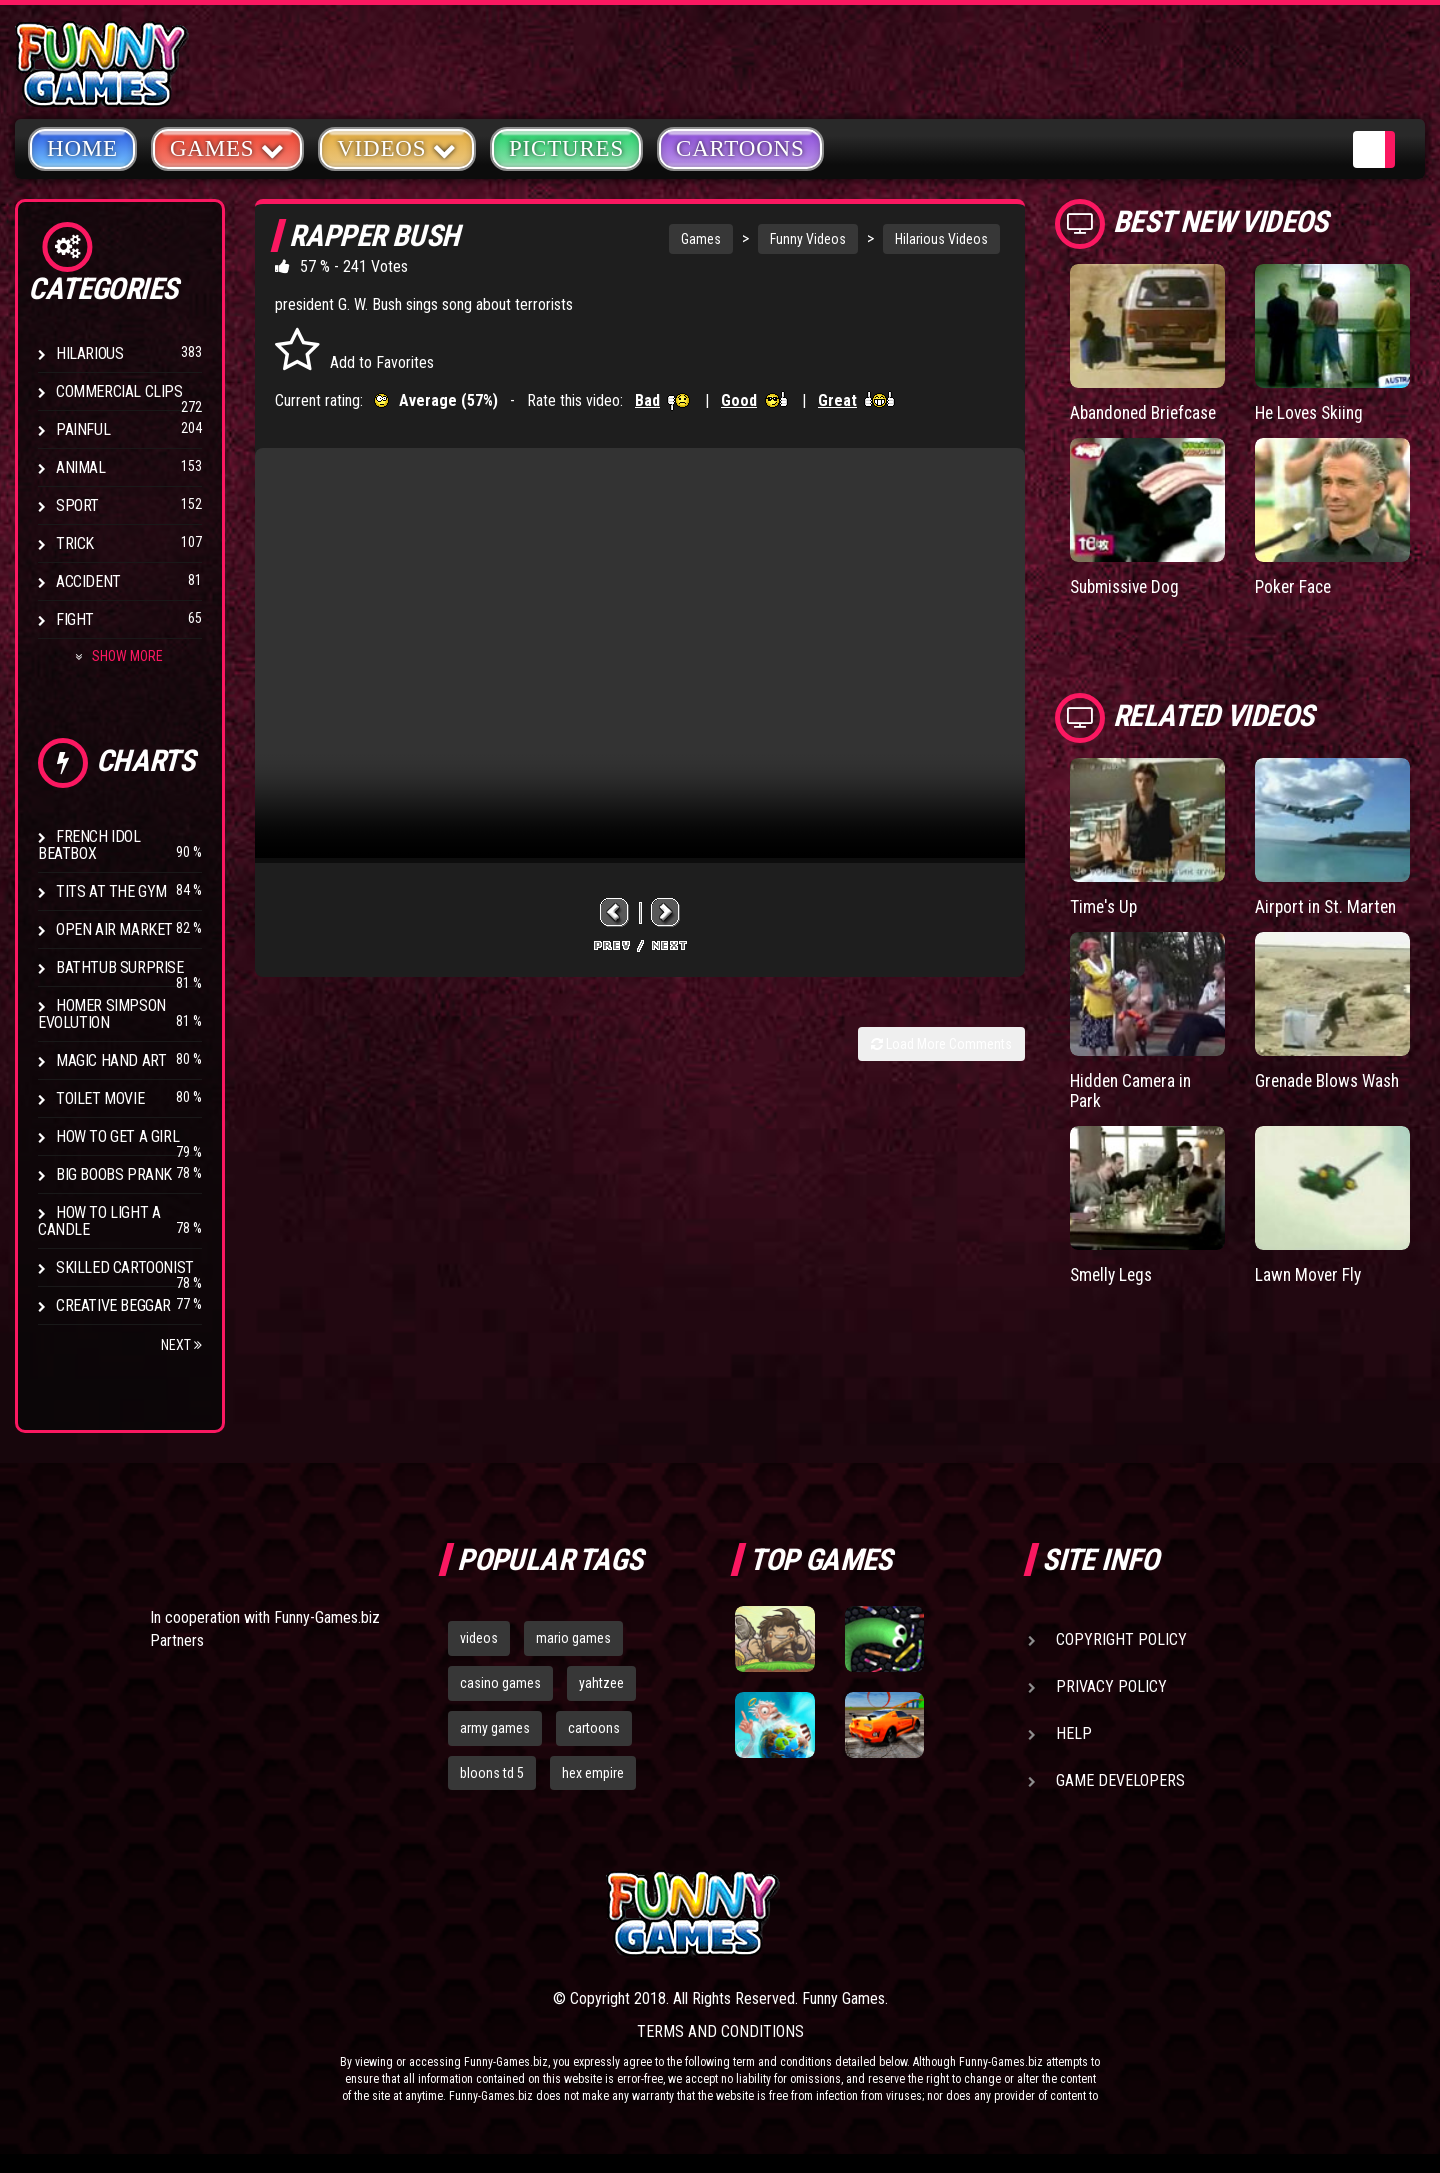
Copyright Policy (1121, 1639)
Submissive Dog (1128, 586)
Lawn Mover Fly (1310, 1272)
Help (1074, 1733)
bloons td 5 (492, 1773)
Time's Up (1105, 905)
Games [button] (227, 147)
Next (181, 1345)
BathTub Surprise (120, 967)
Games (701, 239)
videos (479, 1638)
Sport (77, 505)
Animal (81, 467)
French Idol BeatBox (89, 845)
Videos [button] (397, 147)
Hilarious (89, 353)
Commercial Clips (119, 391)
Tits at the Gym (111, 891)
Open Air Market (114, 929)
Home (82, 148)
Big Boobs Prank (114, 1174)
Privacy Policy (1111, 1686)
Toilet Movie (100, 1098)
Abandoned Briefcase (1147, 412)
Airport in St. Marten (1328, 905)
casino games (500, 1683)
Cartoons (740, 148)
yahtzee (601, 1683)
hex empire (593, 1773)
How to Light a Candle (99, 1221)
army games (495, 1728)
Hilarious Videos (941, 239)
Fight (75, 619)
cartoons (594, 1728)
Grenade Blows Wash (1331, 1078)
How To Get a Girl (117, 1136)
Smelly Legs (1113, 1272)
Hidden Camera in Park (1133, 1088)
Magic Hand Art (111, 1060)
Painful (83, 429)
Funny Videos (808, 239)
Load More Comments (941, 1044)
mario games (573, 1638)
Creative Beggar (113, 1305)
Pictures (566, 148)
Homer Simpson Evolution (102, 1014)
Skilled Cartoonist (125, 1267)
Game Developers (1120, 1780)
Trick (75, 543)
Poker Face (1295, 586)
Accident (88, 581)
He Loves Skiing (1312, 412)
